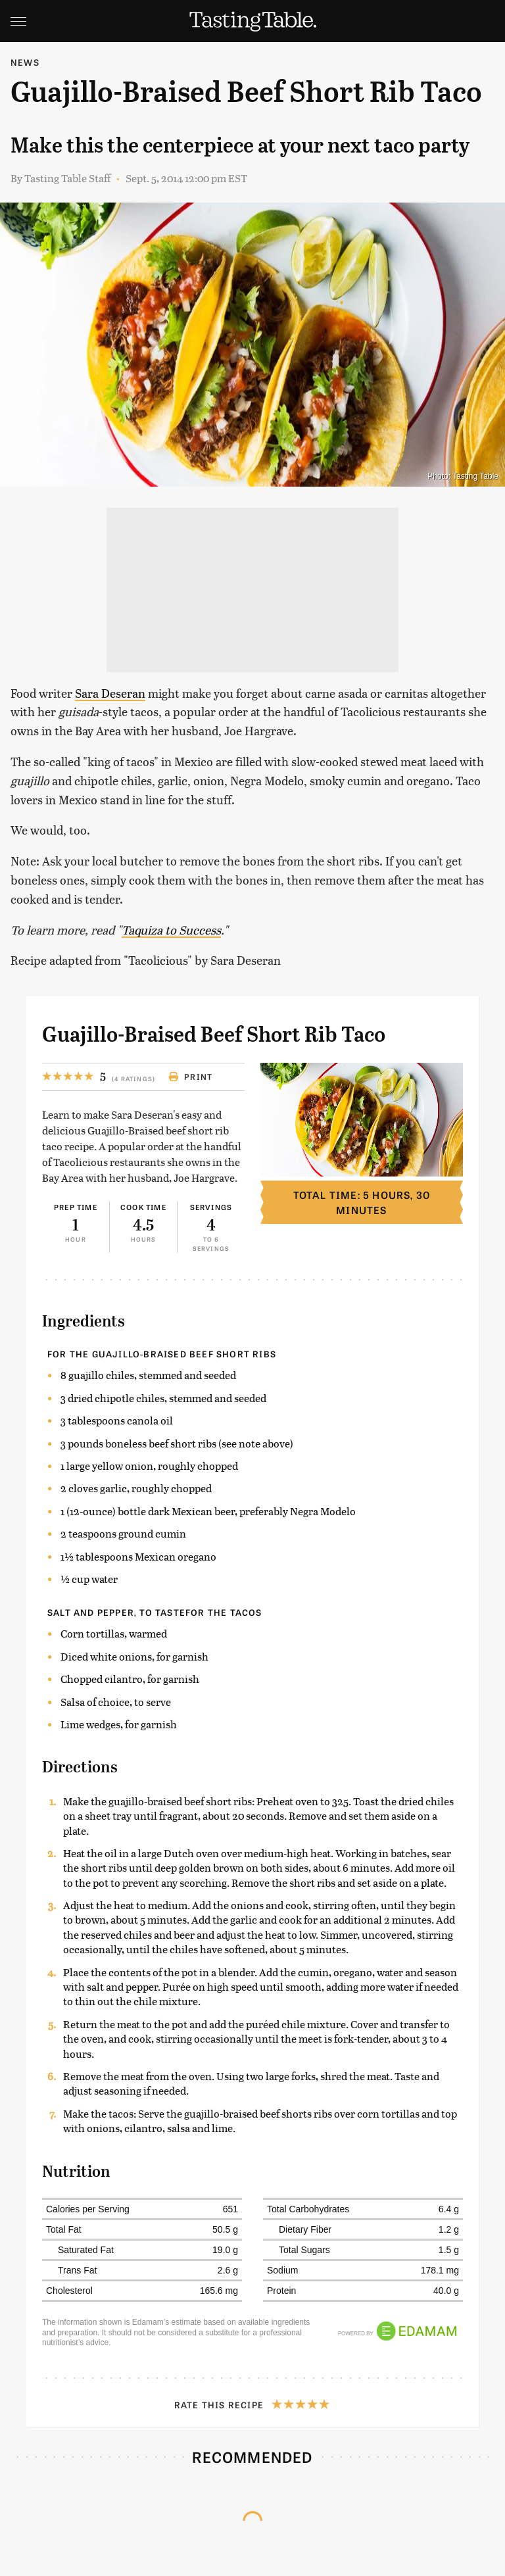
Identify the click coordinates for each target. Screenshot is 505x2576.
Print (190, 1076)
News (25, 62)
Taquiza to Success (171, 929)
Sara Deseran (110, 693)
